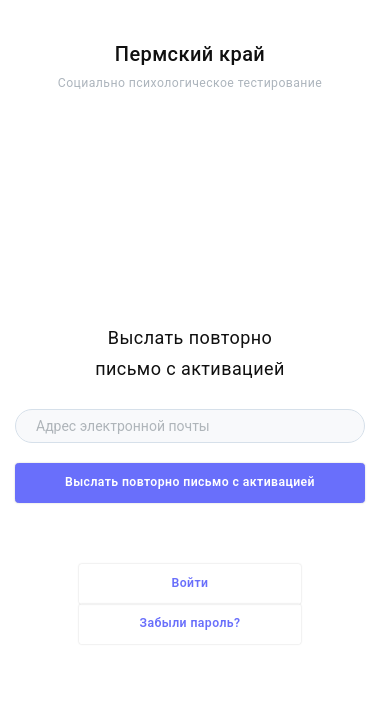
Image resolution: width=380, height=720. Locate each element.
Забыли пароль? (190, 623)
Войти (190, 583)
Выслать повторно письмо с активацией (190, 482)
